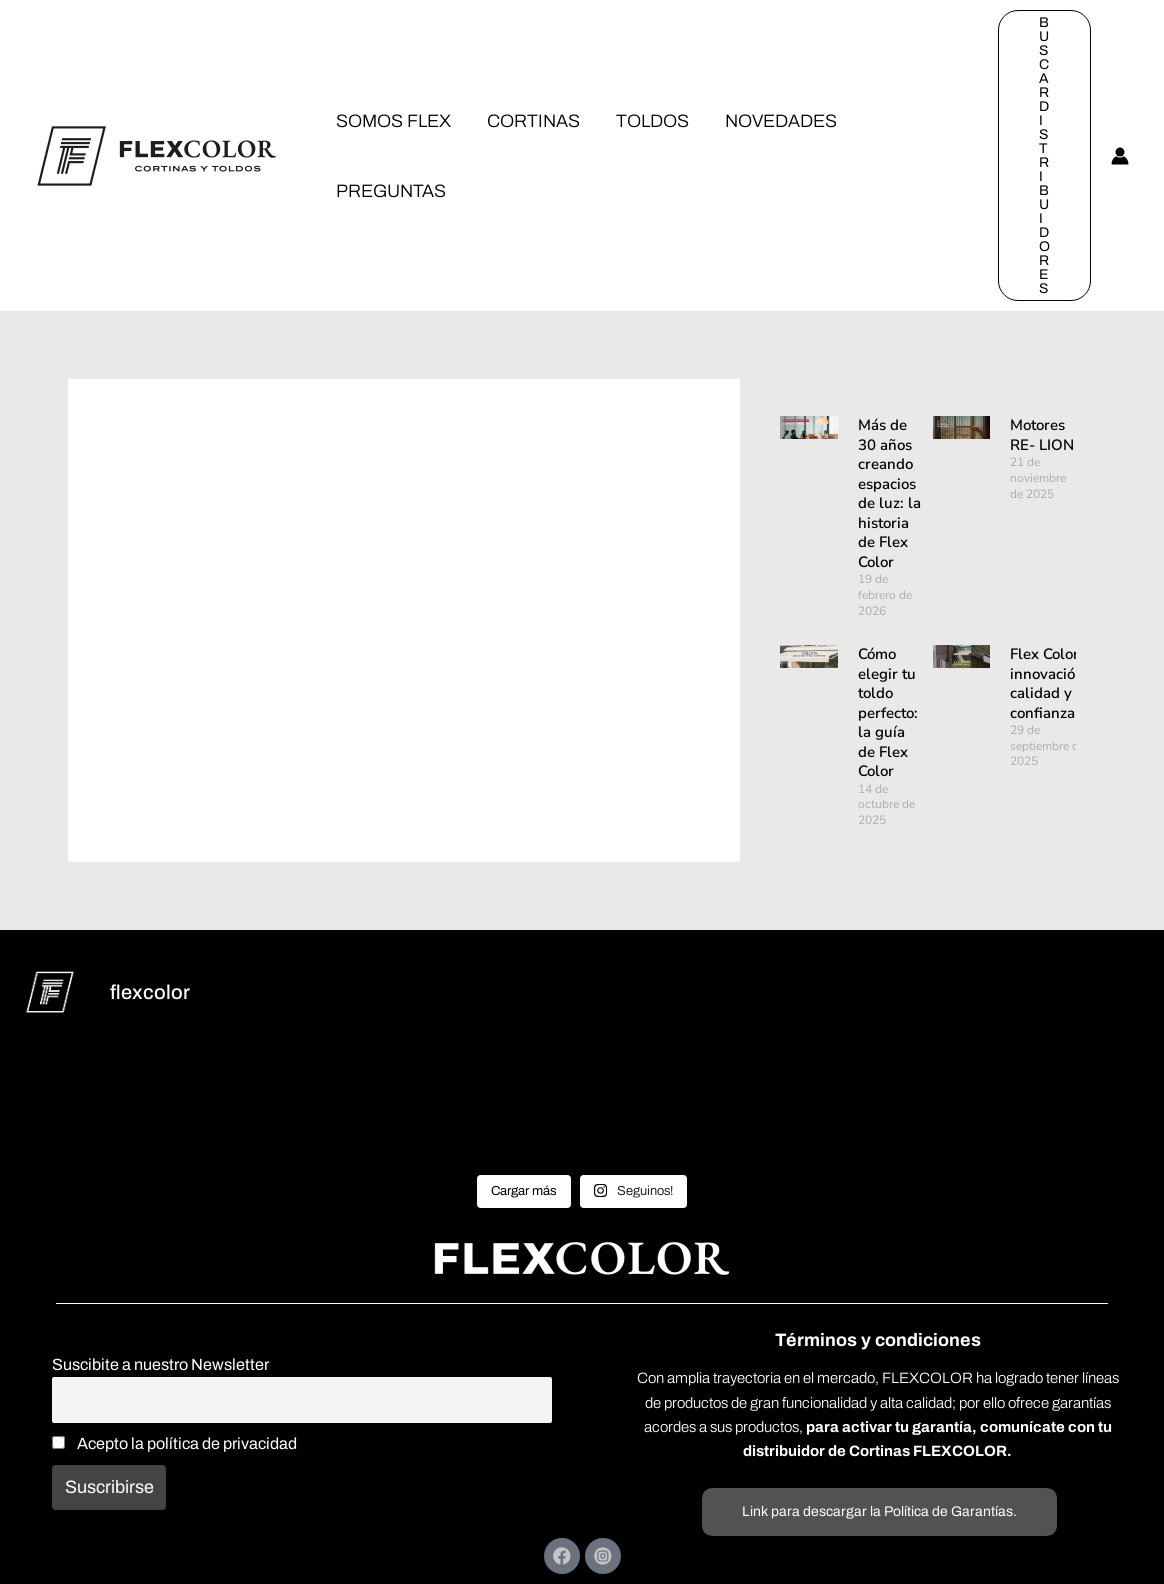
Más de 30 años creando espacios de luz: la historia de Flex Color (889, 493)
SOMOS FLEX (393, 121)
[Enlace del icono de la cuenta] (1120, 156)
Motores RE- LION (1042, 435)
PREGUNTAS (391, 191)
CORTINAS (533, 121)
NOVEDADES (781, 121)
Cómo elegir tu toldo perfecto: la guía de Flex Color (888, 712)
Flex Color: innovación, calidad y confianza (1049, 683)
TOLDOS (652, 121)
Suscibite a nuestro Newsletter (160, 1364)
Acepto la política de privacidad (174, 1443)
